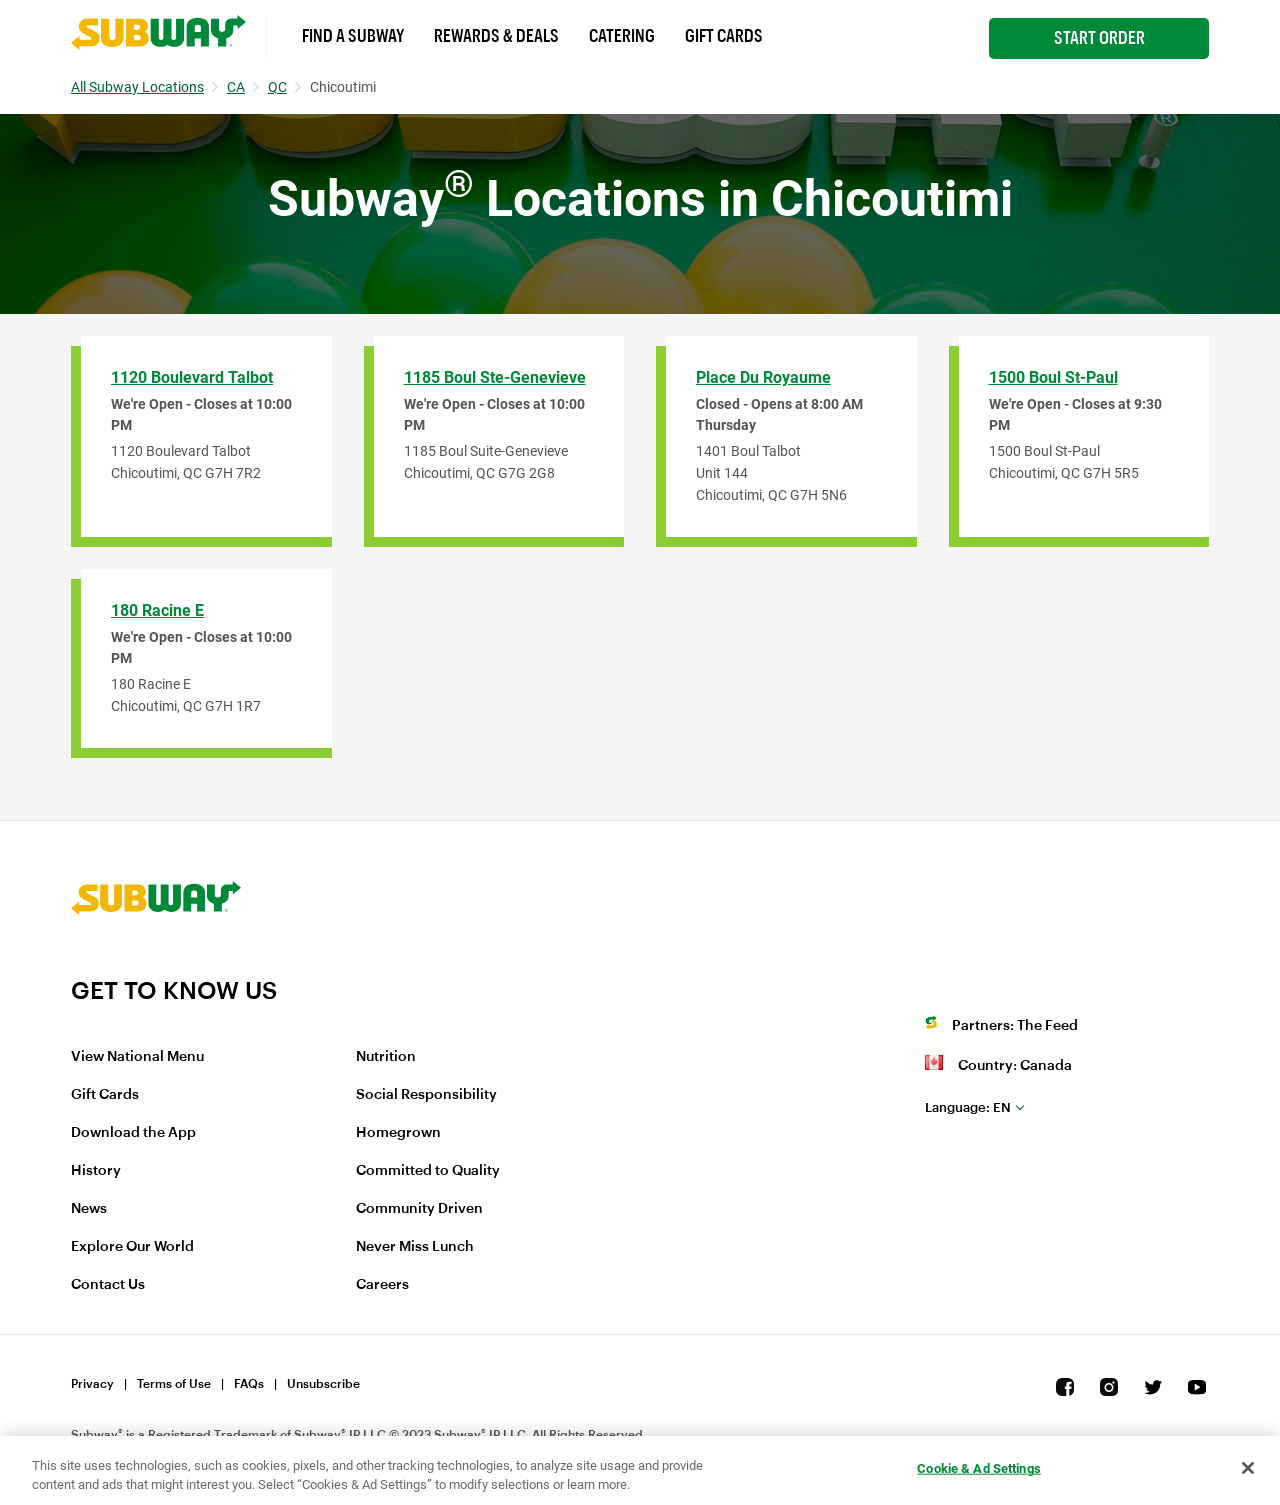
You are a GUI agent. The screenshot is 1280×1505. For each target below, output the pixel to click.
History (96, 1171)
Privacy (92, 1384)
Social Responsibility (426, 1095)
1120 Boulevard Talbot (192, 377)
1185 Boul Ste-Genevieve (495, 377)
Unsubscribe (323, 1384)
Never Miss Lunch (415, 1247)
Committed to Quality (428, 1171)
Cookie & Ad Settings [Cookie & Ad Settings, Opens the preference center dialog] (979, 1468)
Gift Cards (724, 36)
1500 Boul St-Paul (1053, 377)
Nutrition (386, 1057)
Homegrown (398, 1133)
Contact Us (108, 1285)
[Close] (1248, 1468)
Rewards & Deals (496, 36)
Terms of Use (174, 1384)
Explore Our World (132, 1247)
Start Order (1099, 38)
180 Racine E (157, 610)
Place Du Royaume (763, 377)
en (968, 1107)
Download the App (133, 1133)
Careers (382, 1285)
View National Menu (137, 1057)
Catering (622, 36)
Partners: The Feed (1015, 1026)
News (89, 1209)
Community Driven (419, 1209)
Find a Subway (353, 36)
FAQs (249, 1384)
